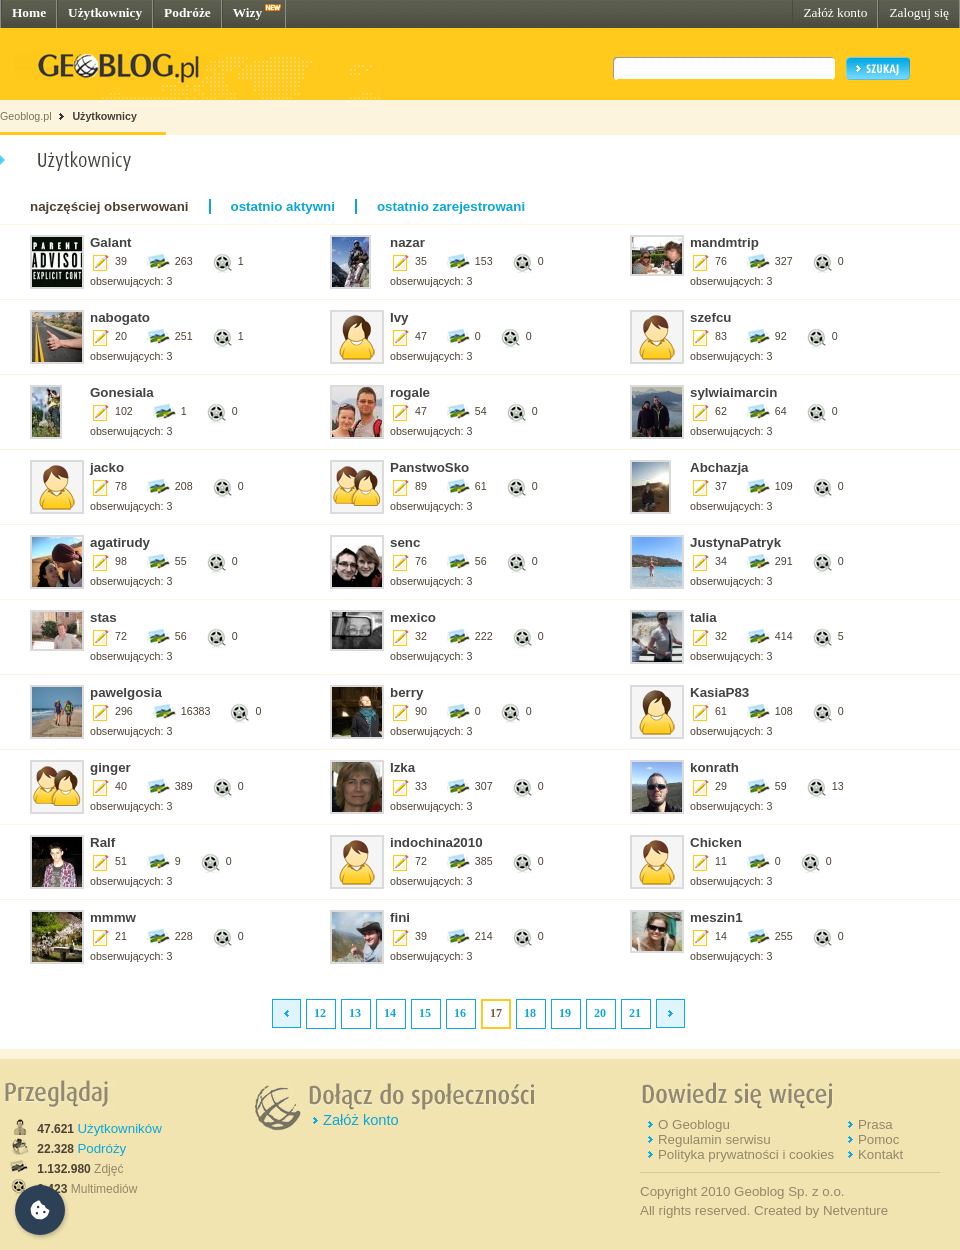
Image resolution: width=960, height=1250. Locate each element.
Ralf (102, 842)
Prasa (875, 1124)
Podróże (187, 12)
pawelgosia (126, 692)
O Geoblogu (694, 1124)
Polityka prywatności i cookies (746, 1154)
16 (460, 1013)
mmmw (113, 917)
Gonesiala (122, 392)
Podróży (101, 1148)
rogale (410, 392)
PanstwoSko (429, 467)
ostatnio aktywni (283, 206)
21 (635, 1013)
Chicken (716, 842)
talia (703, 617)
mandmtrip (724, 242)
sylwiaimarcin (733, 392)
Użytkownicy (105, 12)
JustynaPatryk (735, 542)
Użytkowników (119, 1128)
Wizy (247, 12)
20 (600, 1013)
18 (530, 1013)
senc (405, 542)
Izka (402, 767)
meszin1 (716, 917)
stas (103, 617)
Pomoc (878, 1139)
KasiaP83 (719, 692)
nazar (407, 242)
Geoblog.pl (26, 116)
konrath (714, 767)
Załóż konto (835, 12)
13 (355, 1013)
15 (425, 1013)
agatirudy (120, 542)
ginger (110, 767)
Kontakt (880, 1154)
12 (320, 1013)
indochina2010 (436, 842)
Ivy (399, 317)
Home (29, 12)
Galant (110, 242)
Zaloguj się (919, 12)
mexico (413, 617)
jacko (107, 467)
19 (565, 1013)
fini (400, 917)
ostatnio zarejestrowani (451, 206)
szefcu (710, 317)
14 (390, 1013)
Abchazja (719, 467)
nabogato (120, 317)
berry (406, 692)
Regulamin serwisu (714, 1139)
